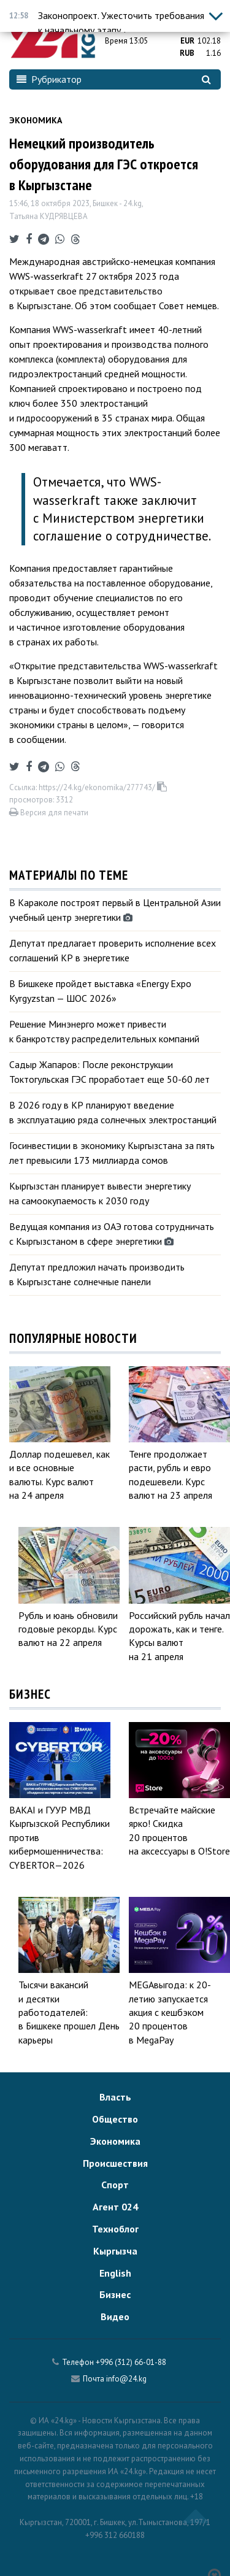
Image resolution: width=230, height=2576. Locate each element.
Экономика (35, 120)
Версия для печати (48, 812)
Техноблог (115, 2229)
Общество (115, 2119)
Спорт (115, 2184)
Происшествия (115, 2163)
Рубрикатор (49, 79)
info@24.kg (126, 2379)
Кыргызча (115, 2251)
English (115, 2273)
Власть (115, 2097)
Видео (115, 2316)
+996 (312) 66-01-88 (131, 2362)
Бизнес (115, 2294)
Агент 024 (115, 2207)
